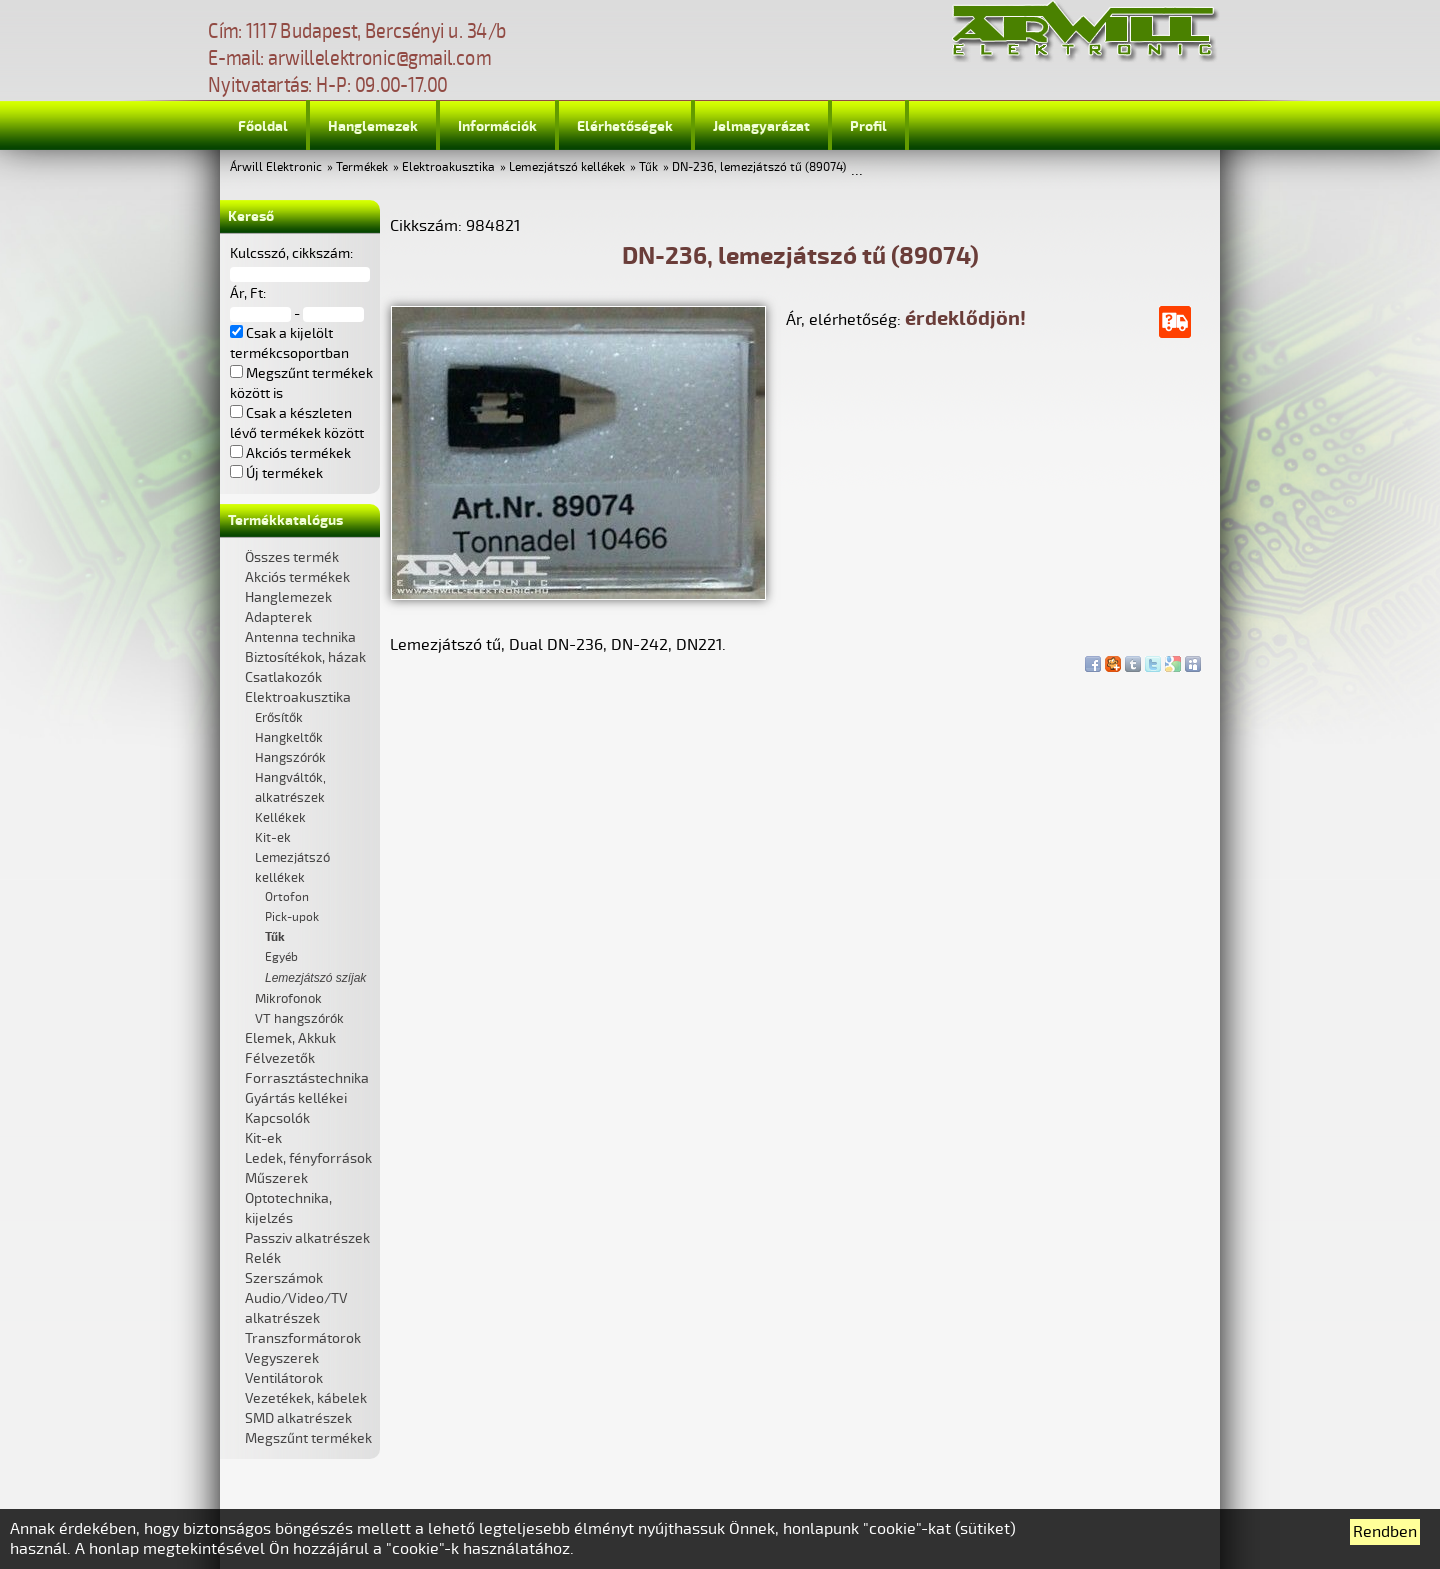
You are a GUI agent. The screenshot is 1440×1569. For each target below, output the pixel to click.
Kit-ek (273, 838)
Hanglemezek (373, 126)
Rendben (1385, 1532)
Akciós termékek (297, 577)
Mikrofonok (288, 999)
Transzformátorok (303, 1338)
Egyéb (281, 957)
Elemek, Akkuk (290, 1038)
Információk (497, 126)
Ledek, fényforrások (308, 1158)
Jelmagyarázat (761, 126)
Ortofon (287, 897)
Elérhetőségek (625, 126)
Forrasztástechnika (307, 1078)
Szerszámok (284, 1278)
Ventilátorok (284, 1378)
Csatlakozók (283, 677)
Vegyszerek (282, 1358)
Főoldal (263, 126)
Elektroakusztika (448, 167)
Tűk (648, 167)
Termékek (362, 167)
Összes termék (292, 557)
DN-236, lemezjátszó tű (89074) (759, 167)
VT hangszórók (299, 1019)
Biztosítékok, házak (305, 657)
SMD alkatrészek (298, 1418)
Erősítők (279, 718)
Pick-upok (292, 917)
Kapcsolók (277, 1118)
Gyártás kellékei (296, 1098)
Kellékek (280, 818)
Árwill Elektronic (276, 167)
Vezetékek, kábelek (306, 1398)
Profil (868, 126)
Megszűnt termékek (308, 1438)
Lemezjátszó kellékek (567, 167)
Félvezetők (280, 1058)
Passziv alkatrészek (307, 1238)
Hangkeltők (289, 738)
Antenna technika (300, 637)
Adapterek (278, 617)
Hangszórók (290, 758)
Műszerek (276, 1178)
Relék (263, 1258)
